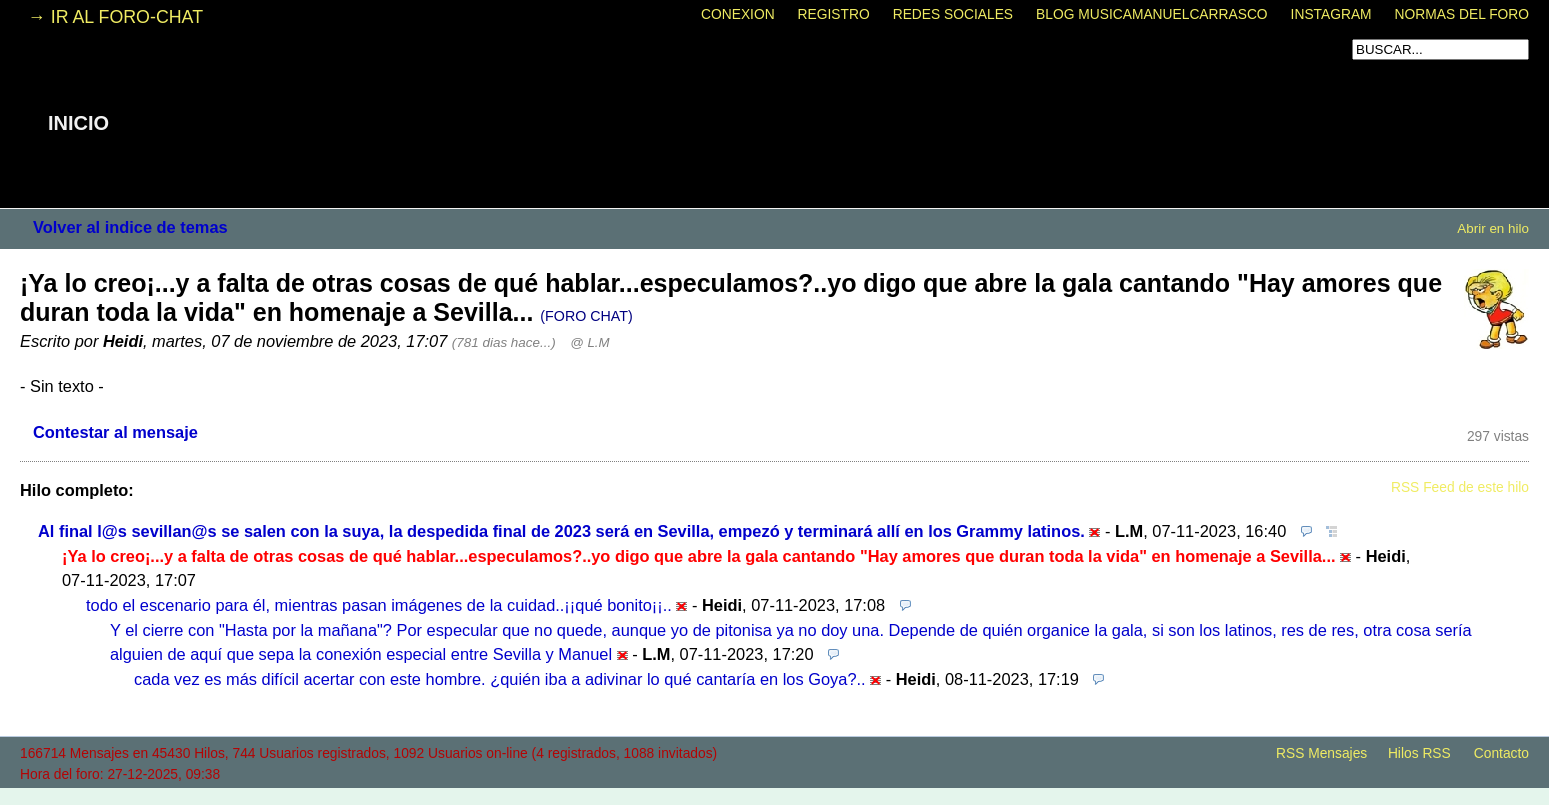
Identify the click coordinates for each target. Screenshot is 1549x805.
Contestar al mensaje (115, 432)
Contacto (1501, 753)
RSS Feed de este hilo (1460, 487)
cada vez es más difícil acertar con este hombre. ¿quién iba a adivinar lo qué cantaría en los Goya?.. (500, 679)
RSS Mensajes (1321, 753)
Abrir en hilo (1493, 228)
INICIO (78, 123)
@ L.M (589, 342)
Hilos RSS (1419, 753)
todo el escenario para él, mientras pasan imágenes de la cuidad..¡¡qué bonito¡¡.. (379, 605)
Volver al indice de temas (130, 227)
